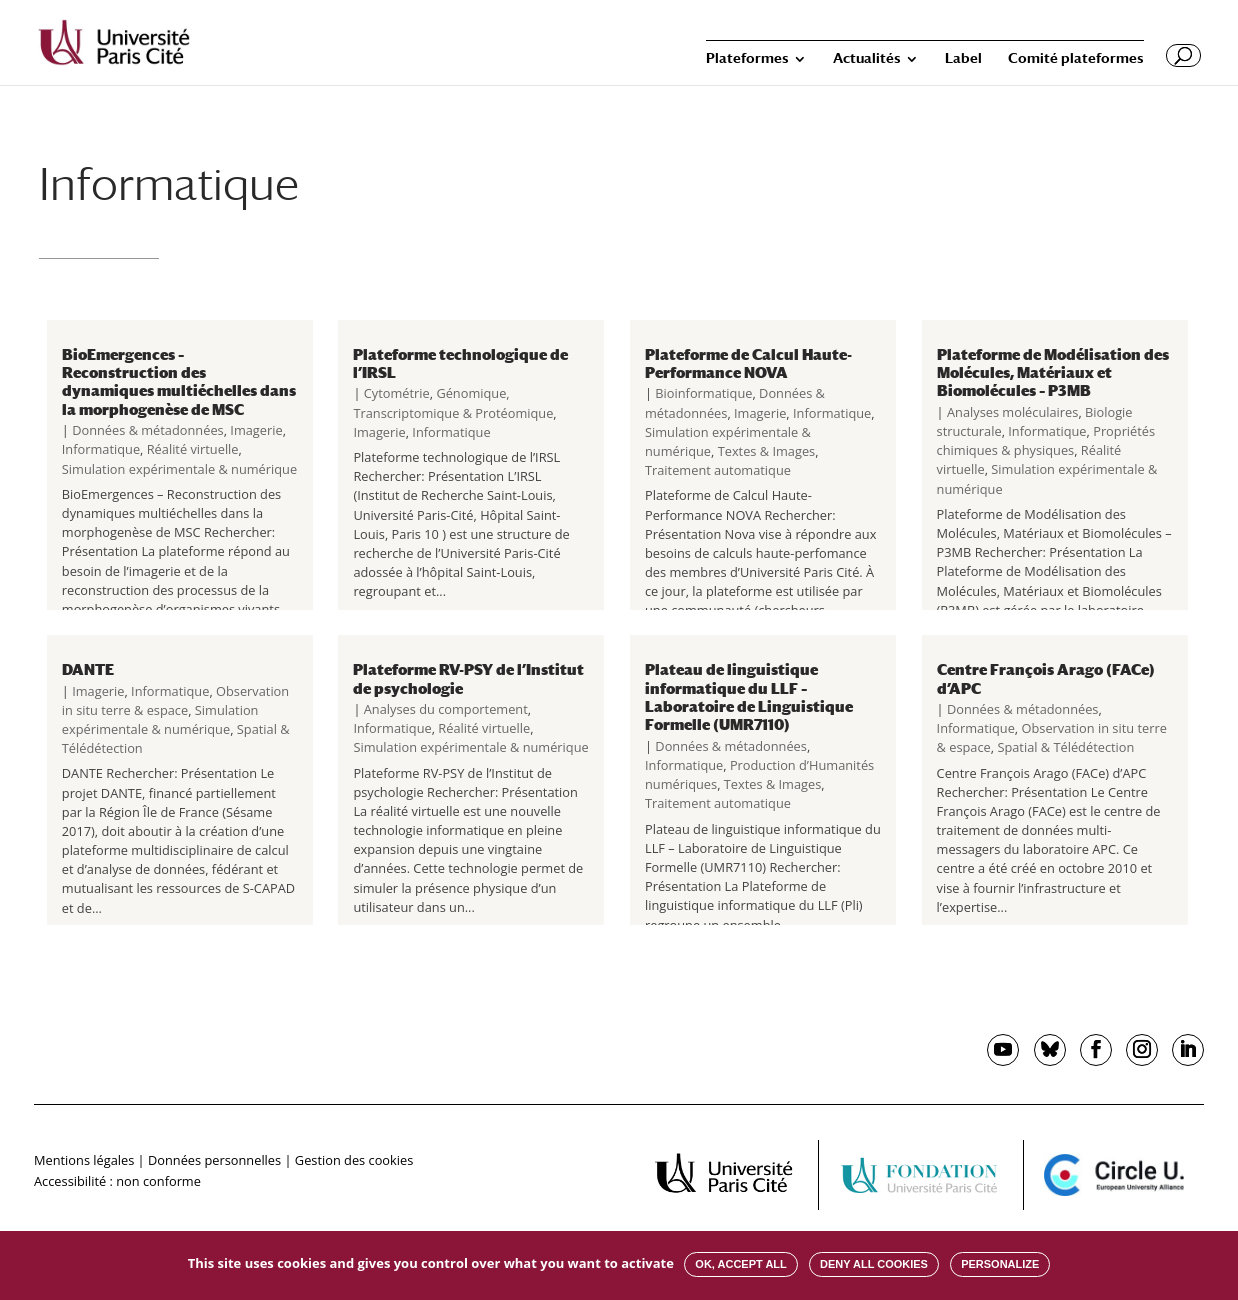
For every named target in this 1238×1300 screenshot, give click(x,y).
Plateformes (747, 58)
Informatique (101, 449)
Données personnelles (214, 1160)
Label (963, 58)
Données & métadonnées (148, 430)
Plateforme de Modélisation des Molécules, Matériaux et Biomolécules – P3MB (1053, 372)
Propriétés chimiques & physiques (1046, 440)
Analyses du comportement (446, 709)
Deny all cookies (874, 1264)
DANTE (88, 669)
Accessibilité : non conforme (117, 1181)
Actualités (867, 58)
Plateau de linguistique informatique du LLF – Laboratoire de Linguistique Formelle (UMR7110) (749, 696)
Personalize (1000, 1264)
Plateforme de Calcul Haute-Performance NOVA (748, 363)
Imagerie (256, 430)
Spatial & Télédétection (1065, 747)
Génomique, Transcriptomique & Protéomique (453, 402)
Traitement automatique (718, 470)
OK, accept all (740, 1264)
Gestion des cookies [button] (354, 1160)
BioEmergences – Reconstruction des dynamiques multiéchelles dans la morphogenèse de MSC (179, 381)
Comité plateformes (1076, 58)
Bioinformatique (703, 393)
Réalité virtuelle (193, 449)
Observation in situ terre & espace (175, 700)
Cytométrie (397, 393)
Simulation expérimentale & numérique (179, 469)
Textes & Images (767, 451)
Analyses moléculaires (1012, 412)
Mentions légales (84, 1160)
